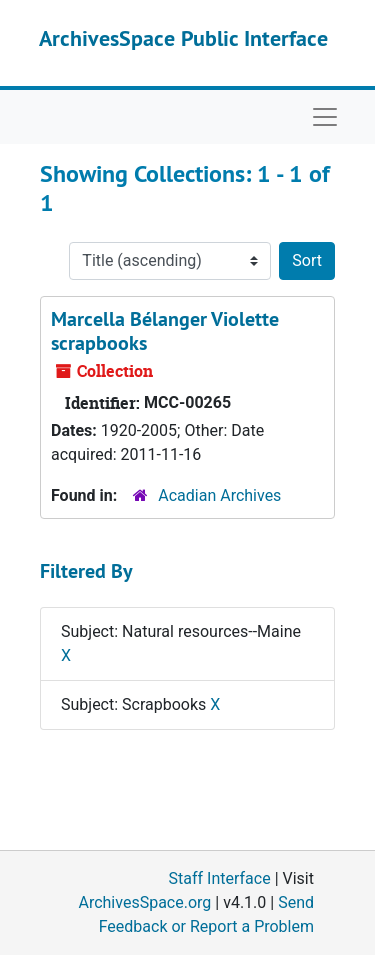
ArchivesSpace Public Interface (183, 38)
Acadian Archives (219, 495)
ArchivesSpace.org (144, 902)
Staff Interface (220, 878)
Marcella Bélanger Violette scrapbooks (165, 331)
